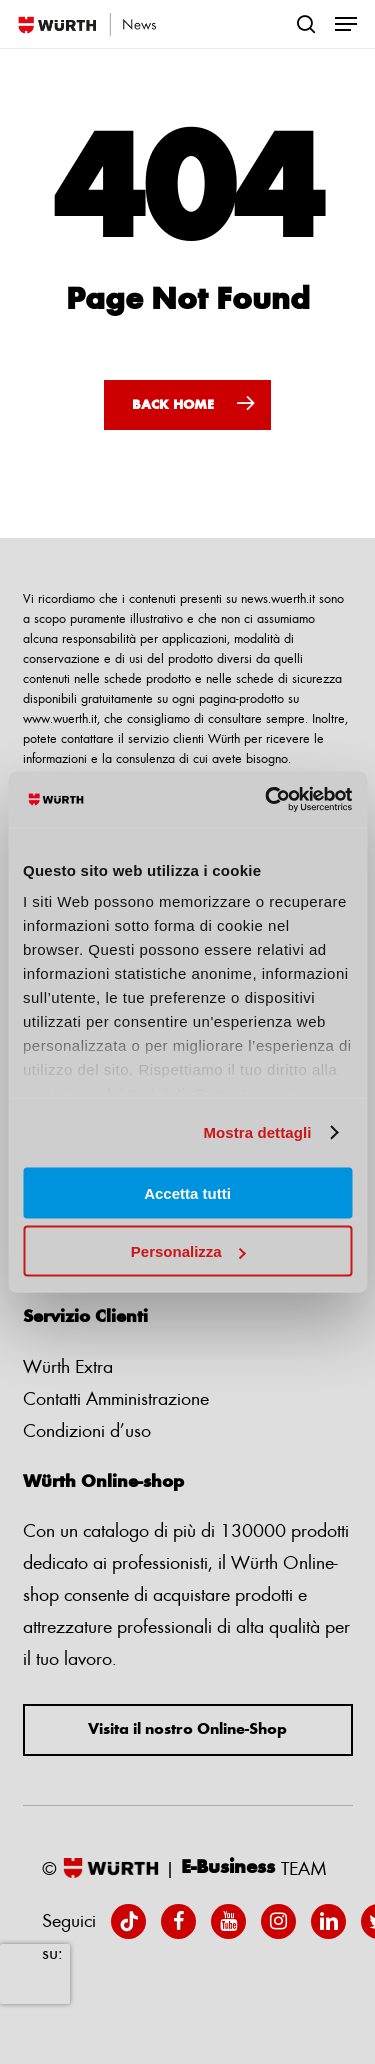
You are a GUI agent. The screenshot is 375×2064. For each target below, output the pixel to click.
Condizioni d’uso (87, 1430)
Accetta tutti (187, 1192)
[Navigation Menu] (346, 24)
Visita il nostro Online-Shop (187, 1730)
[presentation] (35, 1974)
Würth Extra (68, 1366)
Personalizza (188, 1251)
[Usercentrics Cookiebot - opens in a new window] (267, 800)
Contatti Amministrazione (116, 1398)
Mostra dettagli (257, 1132)
